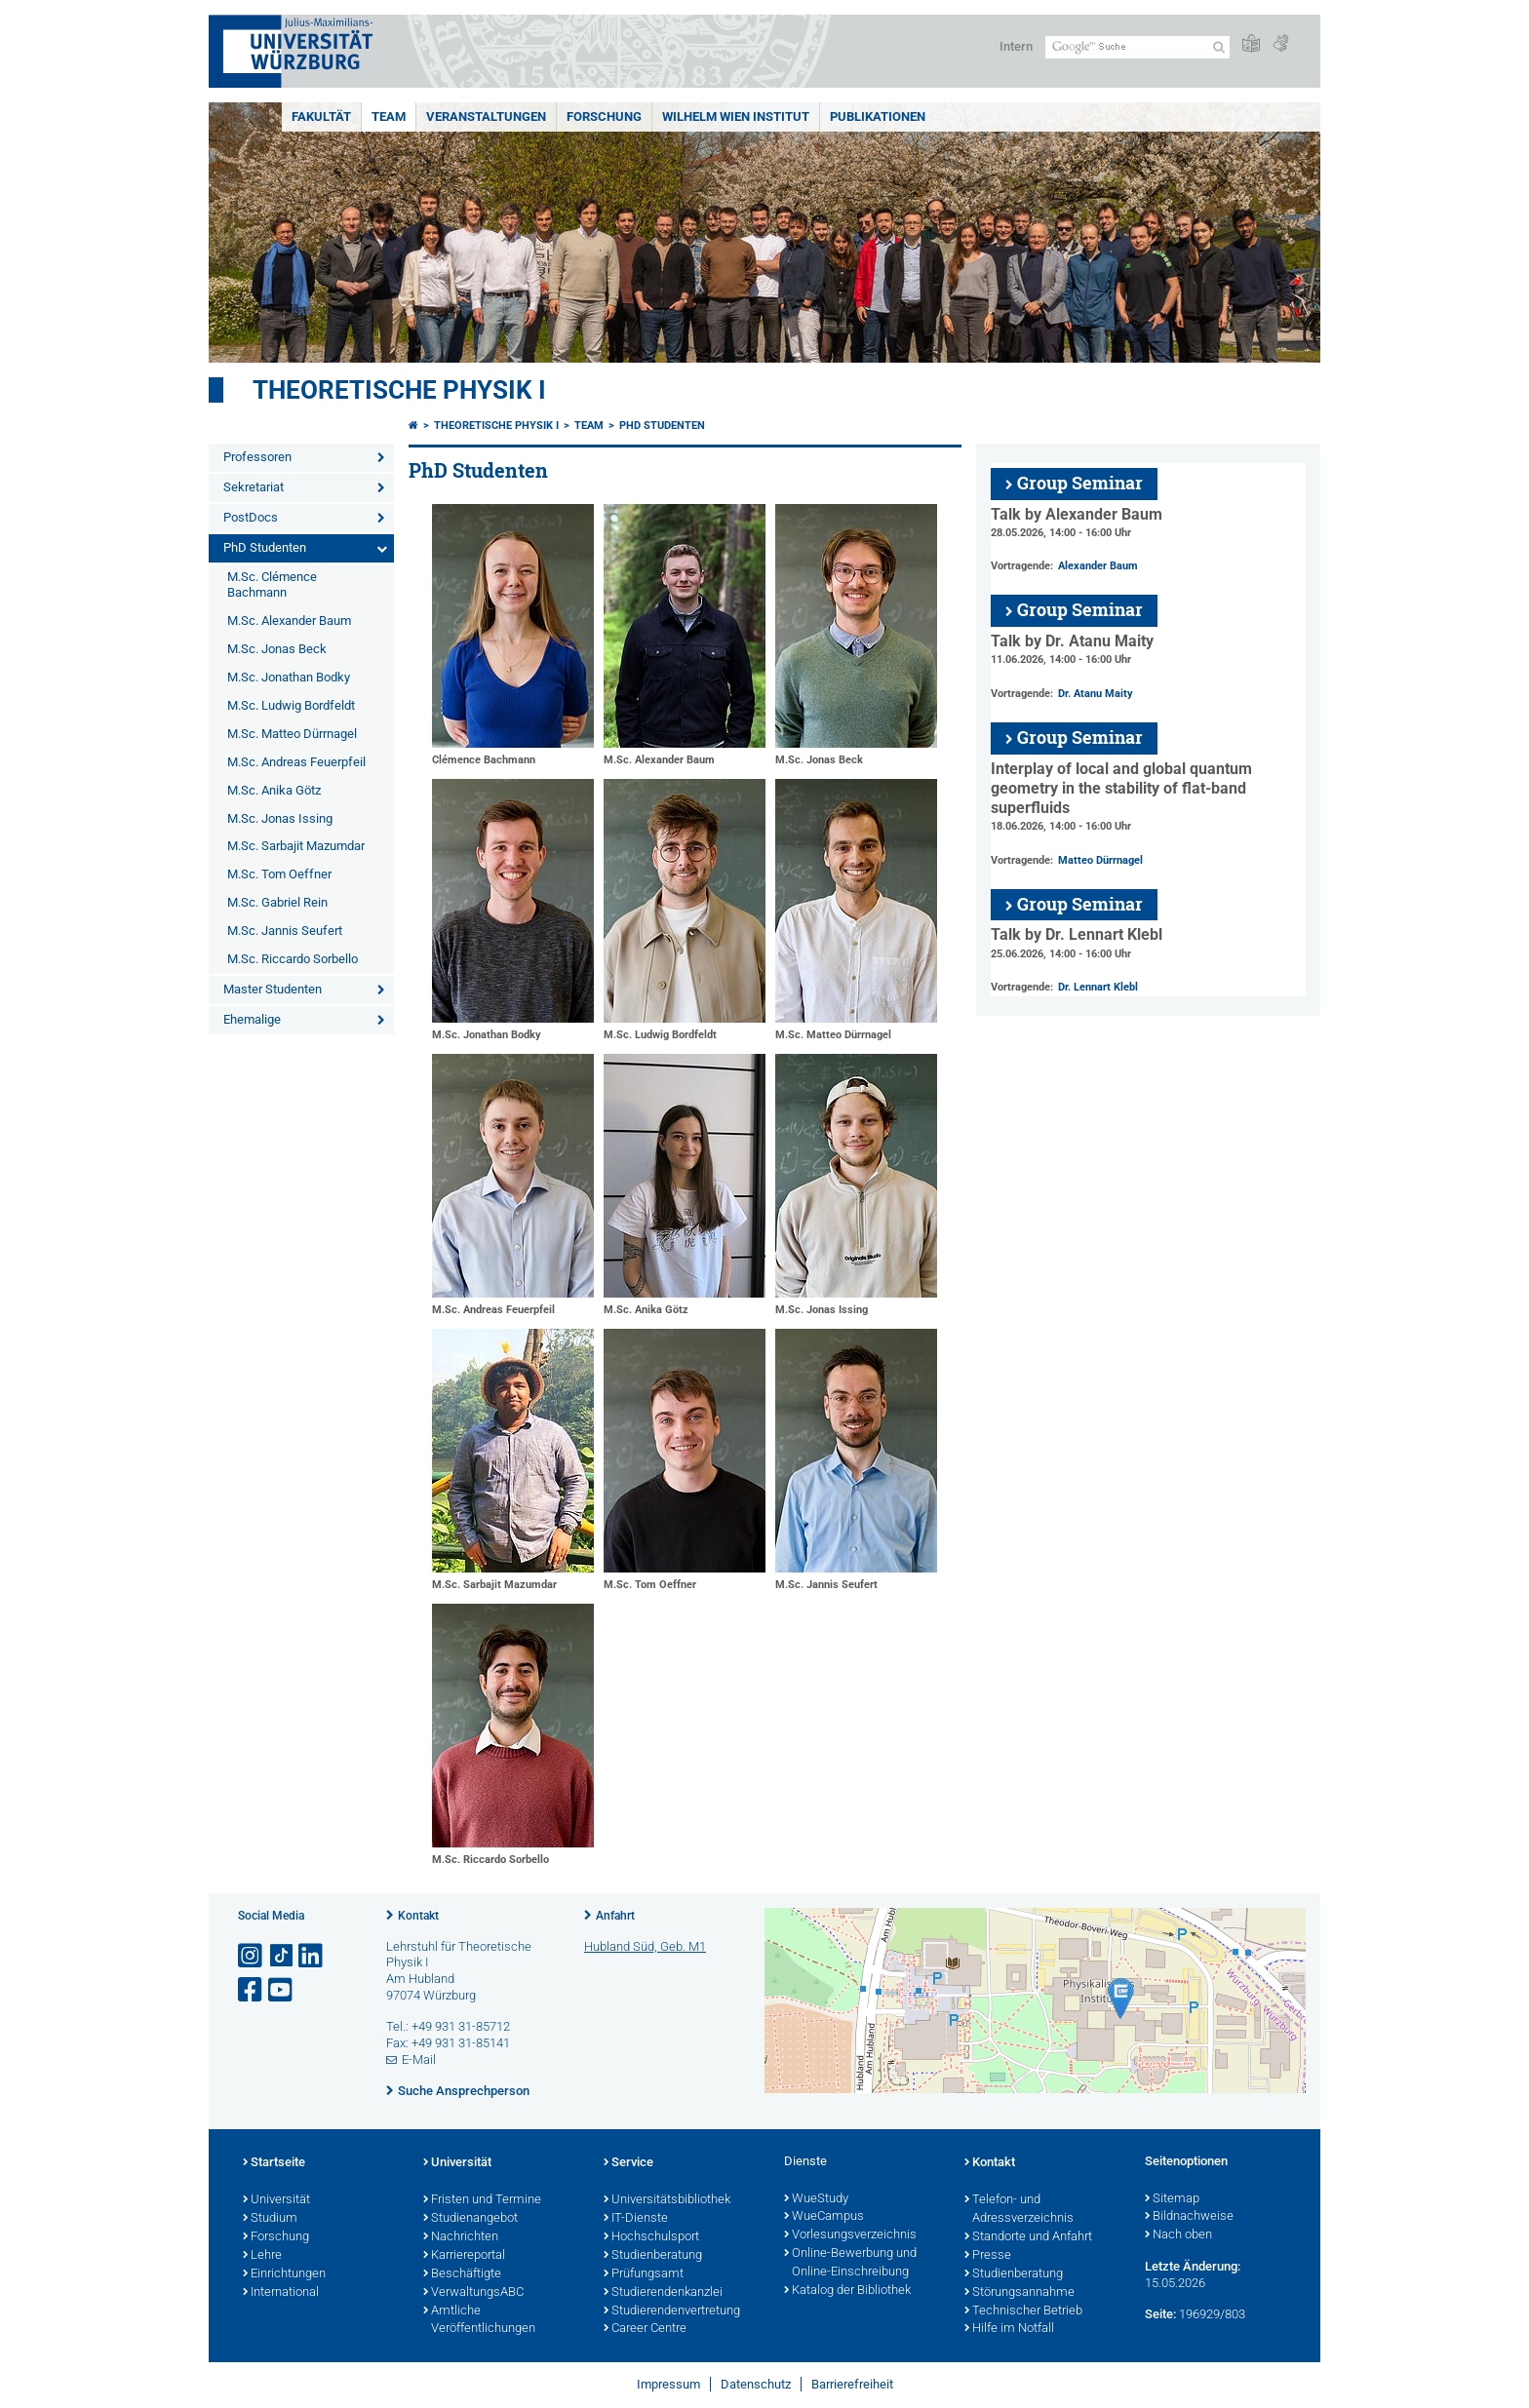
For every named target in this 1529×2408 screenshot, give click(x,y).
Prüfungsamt (644, 2274)
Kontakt (418, 1916)
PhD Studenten (264, 547)
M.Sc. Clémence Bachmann (272, 585)
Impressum (668, 2384)
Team (389, 116)
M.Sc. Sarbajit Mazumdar (296, 845)
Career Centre (645, 2329)
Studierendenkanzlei (663, 2293)
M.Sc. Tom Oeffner (279, 874)
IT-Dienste (636, 2219)
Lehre (262, 2256)
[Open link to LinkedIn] (312, 1956)
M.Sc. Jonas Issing (280, 818)
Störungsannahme (1019, 2293)
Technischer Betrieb (1023, 2311)
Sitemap (1172, 2199)
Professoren (257, 456)
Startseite (274, 2163)
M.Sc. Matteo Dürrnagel (292, 733)
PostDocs (250, 517)
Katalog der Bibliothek (847, 2291)
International (281, 2293)
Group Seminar (1080, 483)
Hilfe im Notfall (1009, 2329)
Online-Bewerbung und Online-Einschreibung (850, 2263)
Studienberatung (653, 2256)
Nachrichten (460, 2237)
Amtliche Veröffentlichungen (479, 2321)
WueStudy (816, 2199)
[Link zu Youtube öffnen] (281, 1990)
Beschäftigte (462, 2274)
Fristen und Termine (482, 2200)
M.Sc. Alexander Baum (289, 620)
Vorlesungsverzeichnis (850, 2235)
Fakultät (321, 116)
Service (628, 2163)
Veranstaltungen (486, 116)
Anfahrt (615, 1916)
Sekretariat (253, 487)
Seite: (1160, 2314)
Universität (276, 2200)
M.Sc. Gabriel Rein (277, 902)
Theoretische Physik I (399, 390)
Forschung (604, 116)
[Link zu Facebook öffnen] (251, 1990)
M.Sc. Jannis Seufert (284, 930)
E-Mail (419, 2059)
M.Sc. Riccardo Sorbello (292, 959)
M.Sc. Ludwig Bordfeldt (291, 705)
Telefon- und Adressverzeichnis (1019, 2210)
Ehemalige (252, 1019)
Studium (270, 2219)
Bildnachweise (1189, 2217)
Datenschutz (756, 2384)
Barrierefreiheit (852, 2384)
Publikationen (877, 116)
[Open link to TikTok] (281, 1956)
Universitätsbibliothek (667, 2200)
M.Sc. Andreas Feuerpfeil (296, 762)
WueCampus (824, 2217)
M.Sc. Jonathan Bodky (288, 677)
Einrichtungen (284, 2274)
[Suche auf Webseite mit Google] (1137, 47)
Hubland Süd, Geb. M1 (645, 1946)
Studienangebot (470, 2219)
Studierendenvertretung (672, 2311)
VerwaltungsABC (473, 2293)
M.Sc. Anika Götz (274, 790)
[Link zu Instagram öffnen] (251, 1956)
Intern (1016, 46)
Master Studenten (272, 989)
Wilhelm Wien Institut (735, 116)
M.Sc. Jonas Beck (277, 648)
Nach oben (1178, 2235)
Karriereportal (464, 2256)
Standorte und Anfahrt (1028, 2237)
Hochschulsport (651, 2237)
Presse (987, 2256)
